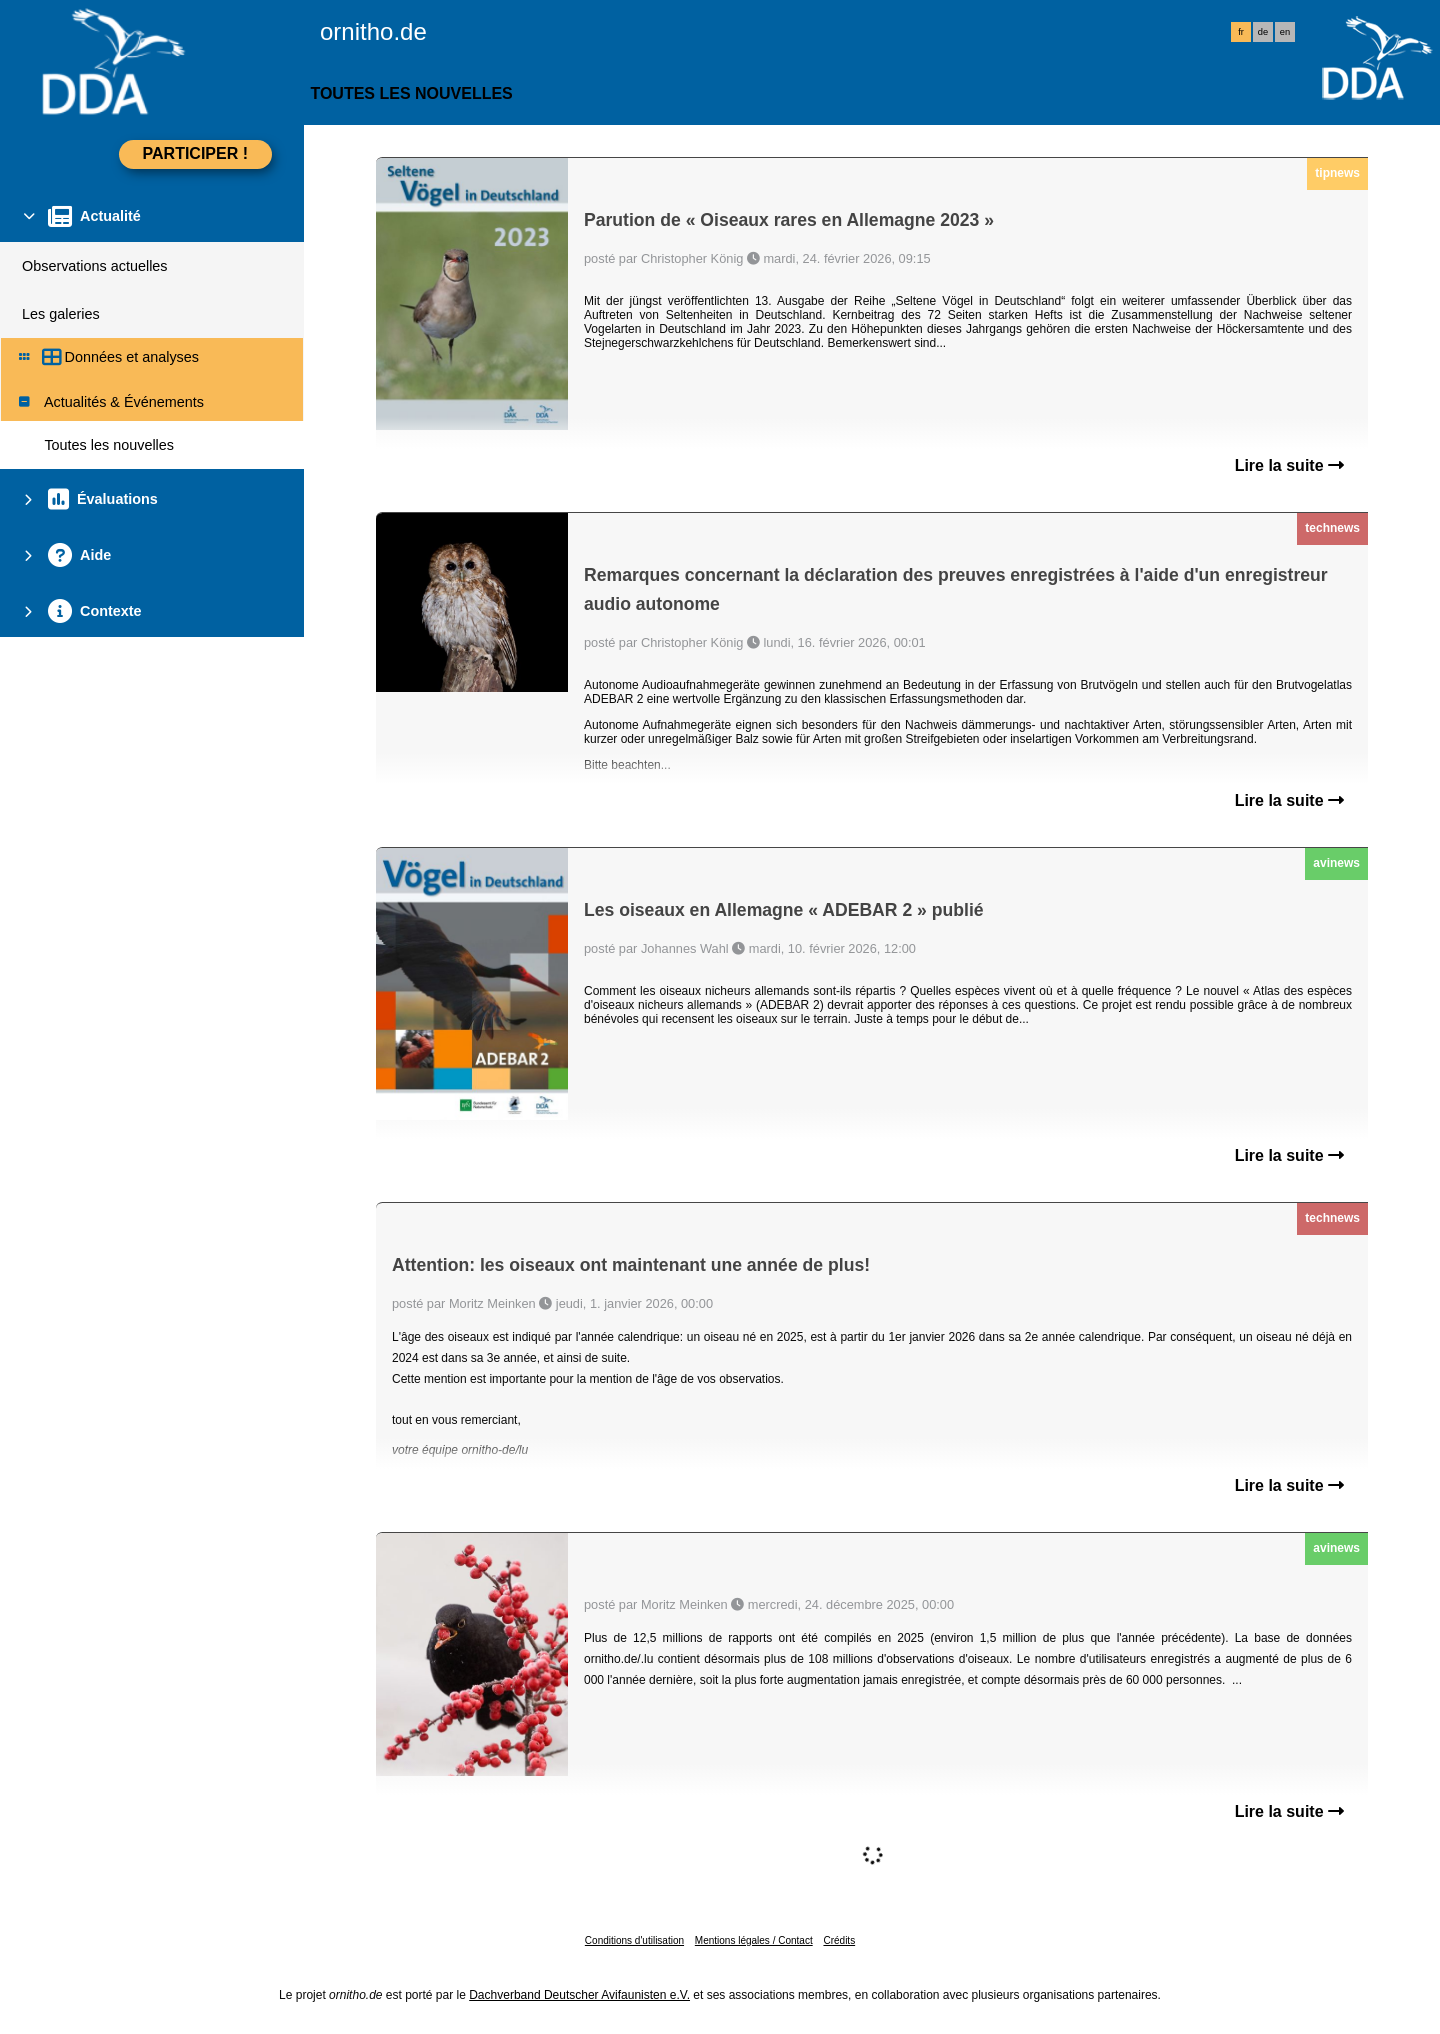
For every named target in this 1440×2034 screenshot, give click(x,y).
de (1263, 32)
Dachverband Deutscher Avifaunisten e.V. (579, 1995)
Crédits (839, 1940)
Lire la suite (1289, 465)
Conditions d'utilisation (634, 1940)
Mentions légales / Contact (754, 1940)
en (1285, 32)
